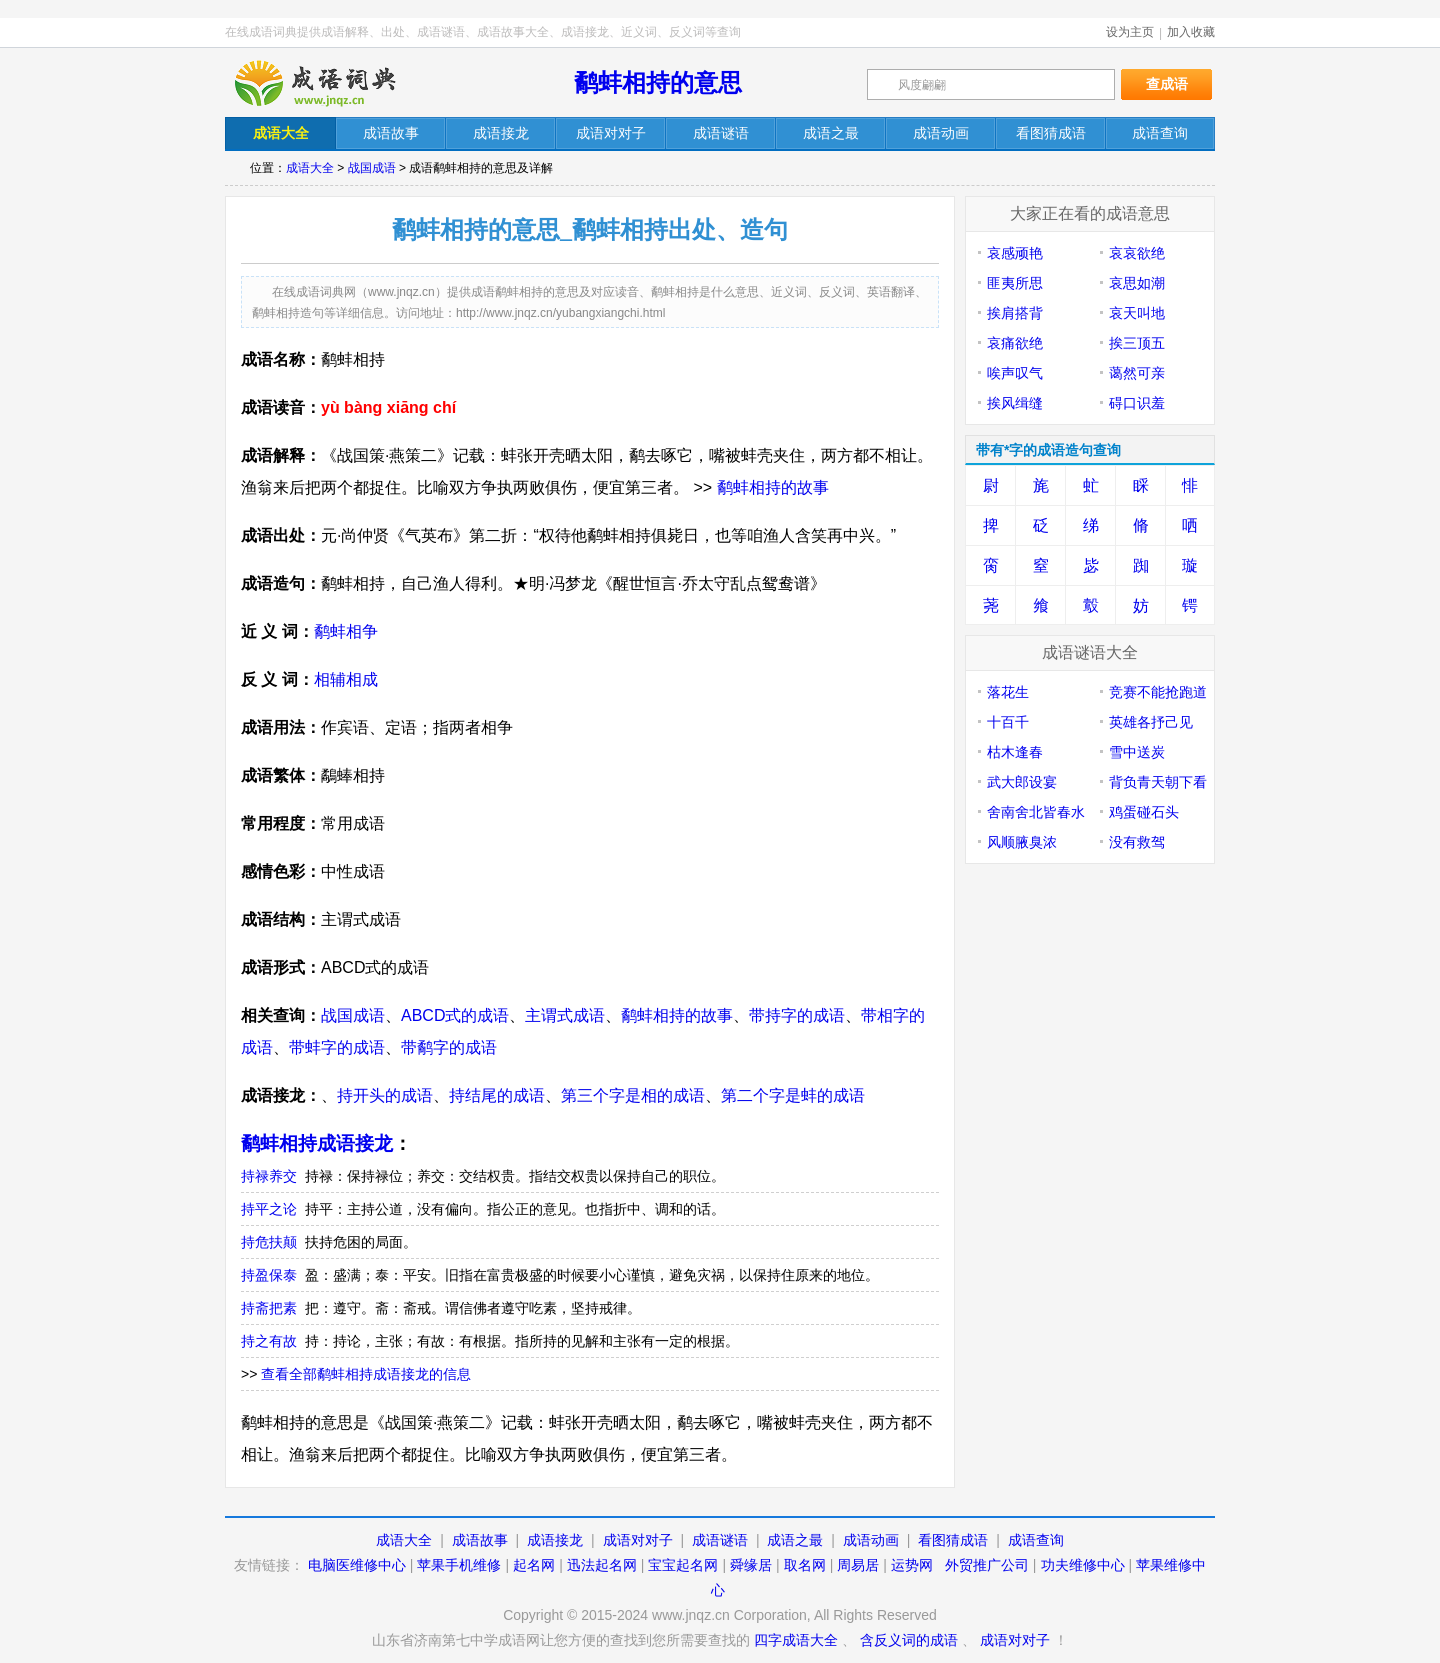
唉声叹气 (1015, 373)
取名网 (805, 1565)
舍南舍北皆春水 (1036, 812)
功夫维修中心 (1083, 1565)
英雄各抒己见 (1151, 722)
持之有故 (269, 1341)
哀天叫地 (1137, 313)
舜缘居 (751, 1565)
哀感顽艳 (1015, 253)
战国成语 (372, 168)
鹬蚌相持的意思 (658, 82)
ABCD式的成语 (455, 1015)
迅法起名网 (602, 1565)
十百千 (1008, 722)
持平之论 (269, 1209)
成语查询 (1036, 1540)
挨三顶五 (1137, 343)
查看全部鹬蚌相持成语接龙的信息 (366, 1374)
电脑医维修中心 (357, 1565)
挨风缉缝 (1015, 403)
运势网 (912, 1565)
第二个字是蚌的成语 (793, 1095)
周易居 (858, 1565)
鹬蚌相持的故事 (773, 487)
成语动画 (871, 1540)
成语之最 (795, 1540)
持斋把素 (269, 1308)
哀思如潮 (1137, 283)
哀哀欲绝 (1137, 253)
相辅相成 (346, 679)
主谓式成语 (565, 1015)
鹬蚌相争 (346, 631)
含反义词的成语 (909, 1640)
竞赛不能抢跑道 (1158, 692)
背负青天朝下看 (1158, 782)
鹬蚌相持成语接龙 (317, 1143)
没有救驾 (1137, 842)
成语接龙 (555, 1540)
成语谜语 (720, 1540)
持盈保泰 (269, 1275)
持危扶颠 (269, 1242)
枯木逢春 (1015, 752)
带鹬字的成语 (449, 1047)
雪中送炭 (1137, 752)
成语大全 (310, 168)
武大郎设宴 (1022, 782)
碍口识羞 (1137, 403)
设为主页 (1130, 32)
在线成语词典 (332, 83)
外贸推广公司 (987, 1565)
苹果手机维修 (459, 1565)
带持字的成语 (797, 1015)
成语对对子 (638, 1540)
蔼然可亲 (1137, 373)
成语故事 (480, 1540)
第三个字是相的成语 (633, 1095)
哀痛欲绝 (1015, 343)
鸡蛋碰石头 (1144, 812)
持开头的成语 (385, 1095)
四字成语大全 (796, 1640)
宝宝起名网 (683, 1565)
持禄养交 (269, 1176)
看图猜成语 (953, 1540)
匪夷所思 (1015, 283)
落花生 (1008, 692)
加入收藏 (1191, 32)
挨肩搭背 (1015, 313)
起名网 (534, 1565)
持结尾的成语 (497, 1095)
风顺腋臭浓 (1022, 842)
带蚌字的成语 (337, 1047)
